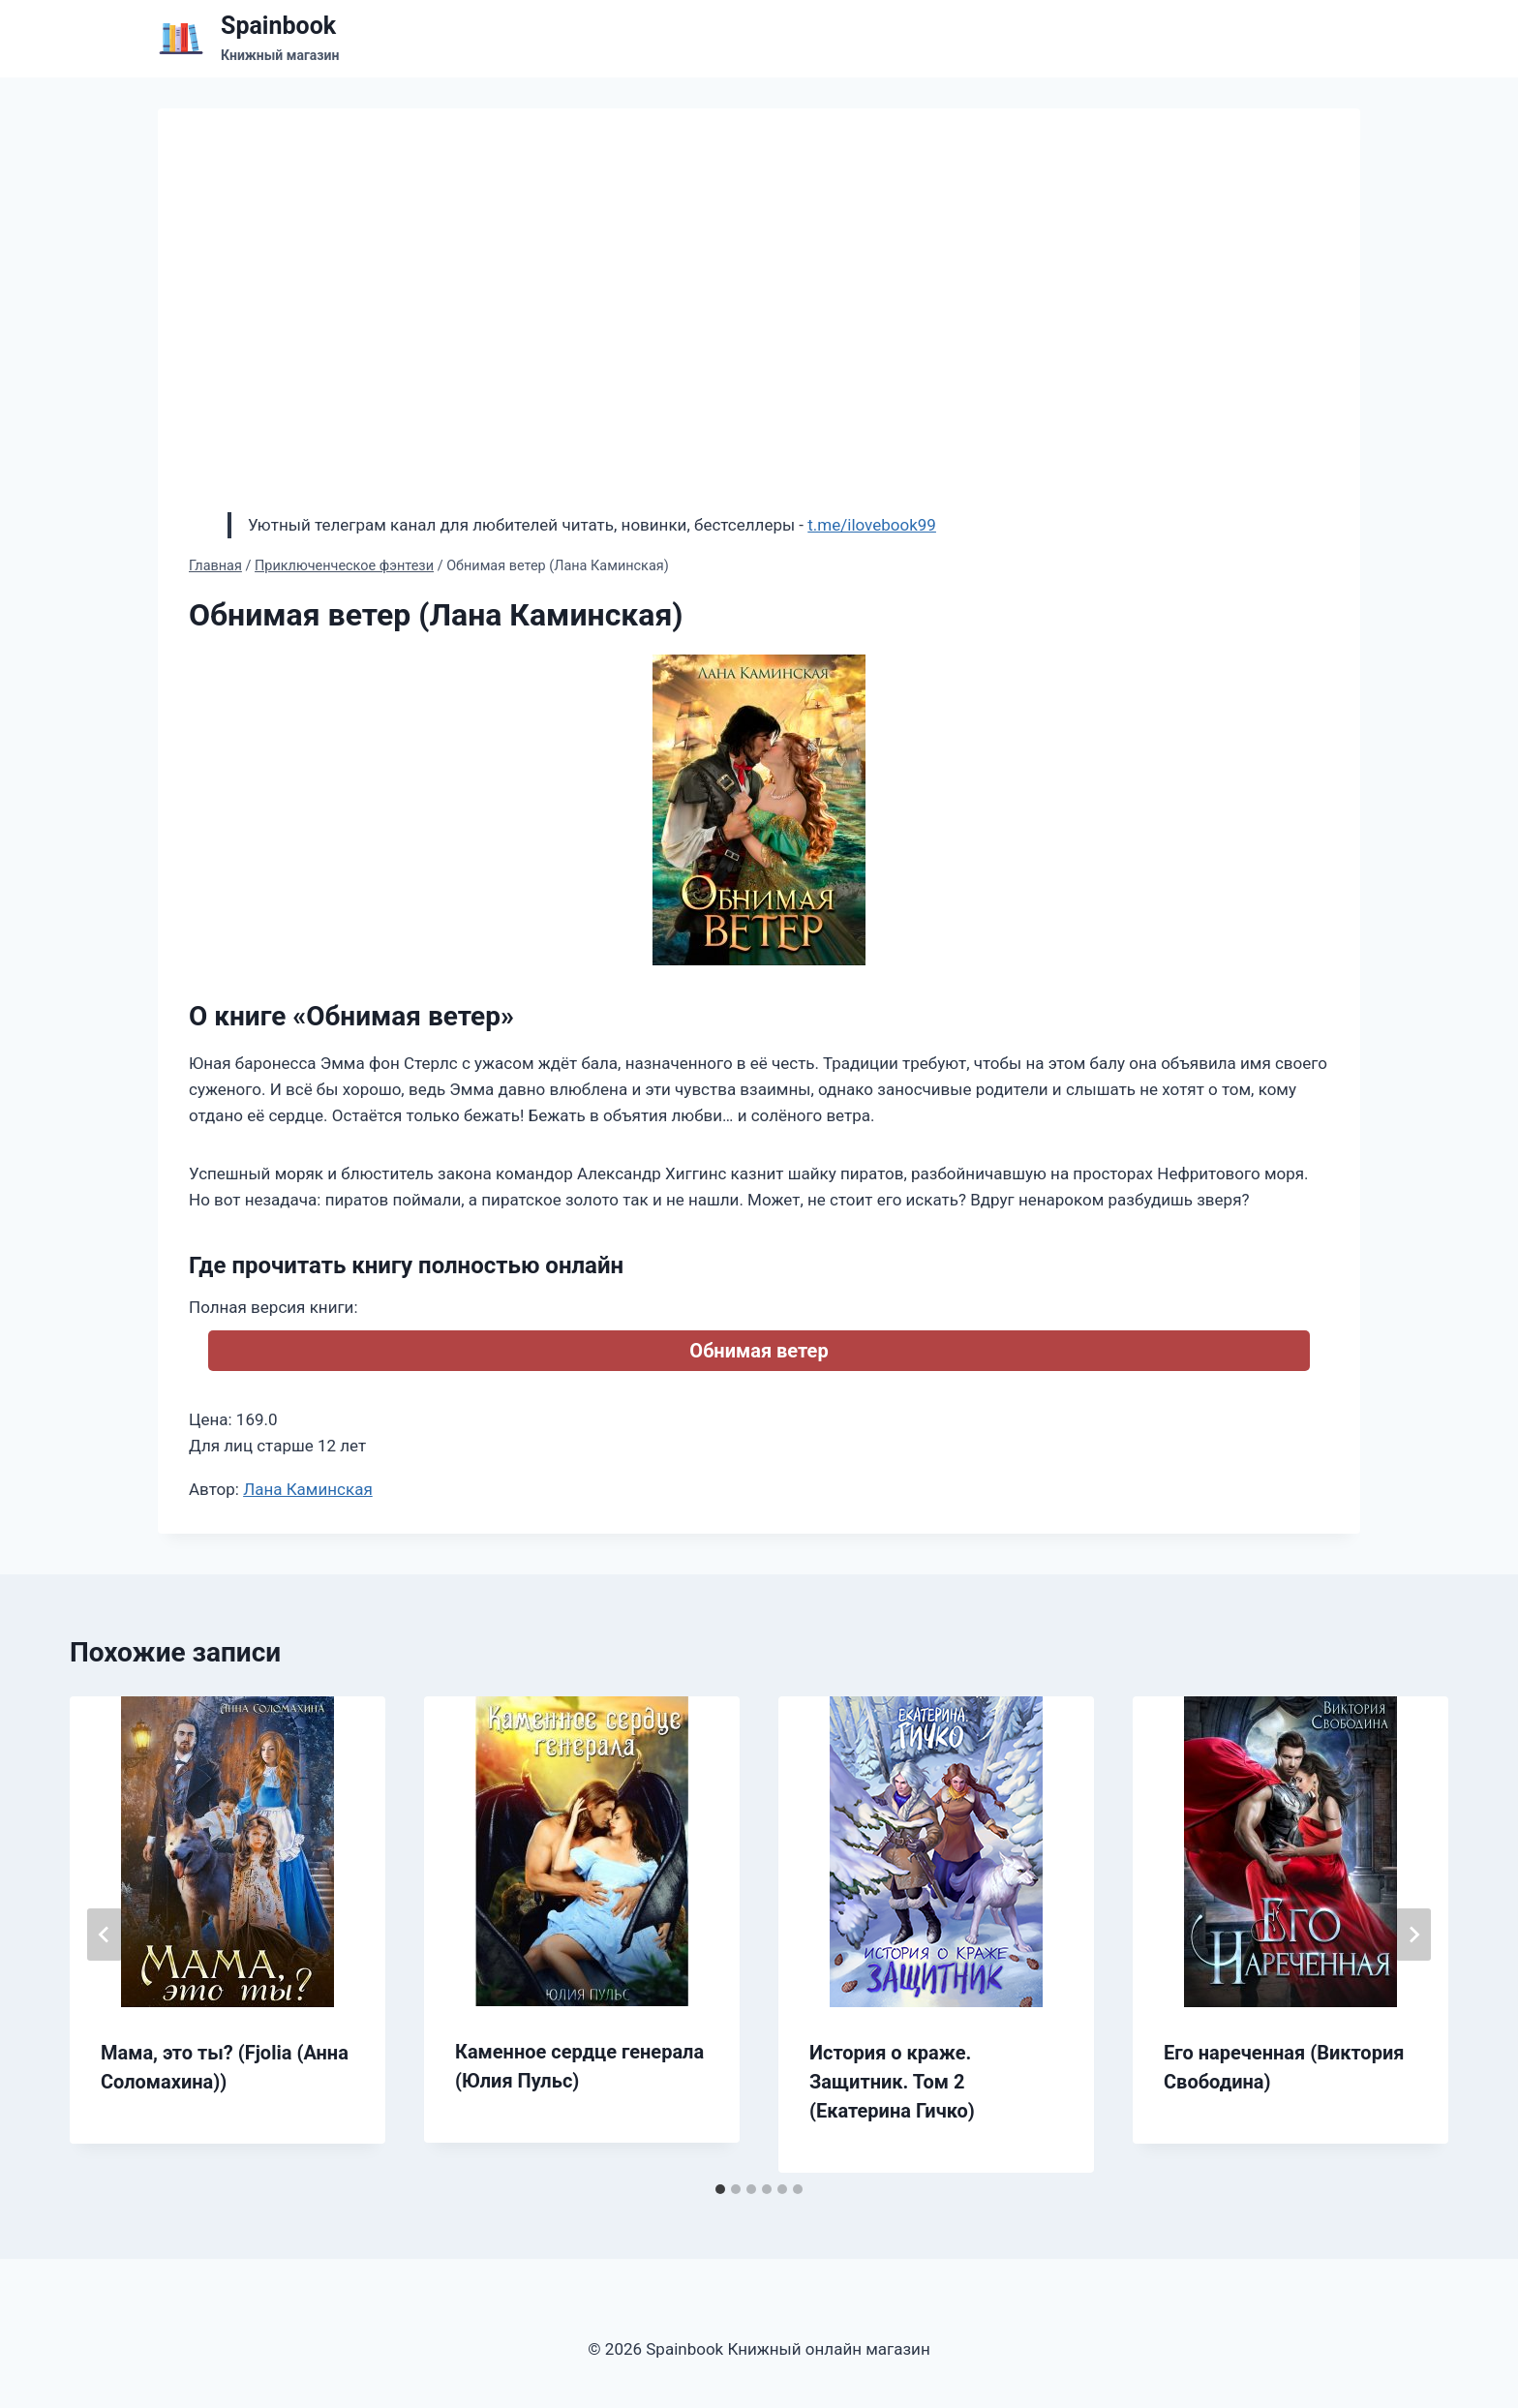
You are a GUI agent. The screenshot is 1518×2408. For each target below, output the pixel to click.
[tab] (720, 2189)
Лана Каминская (308, 1489)
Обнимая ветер (758, 1350)
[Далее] (1413, 1934)
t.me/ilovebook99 (871, 524)
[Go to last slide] (104, 1934)
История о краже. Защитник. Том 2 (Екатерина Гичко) (892, 2081)
